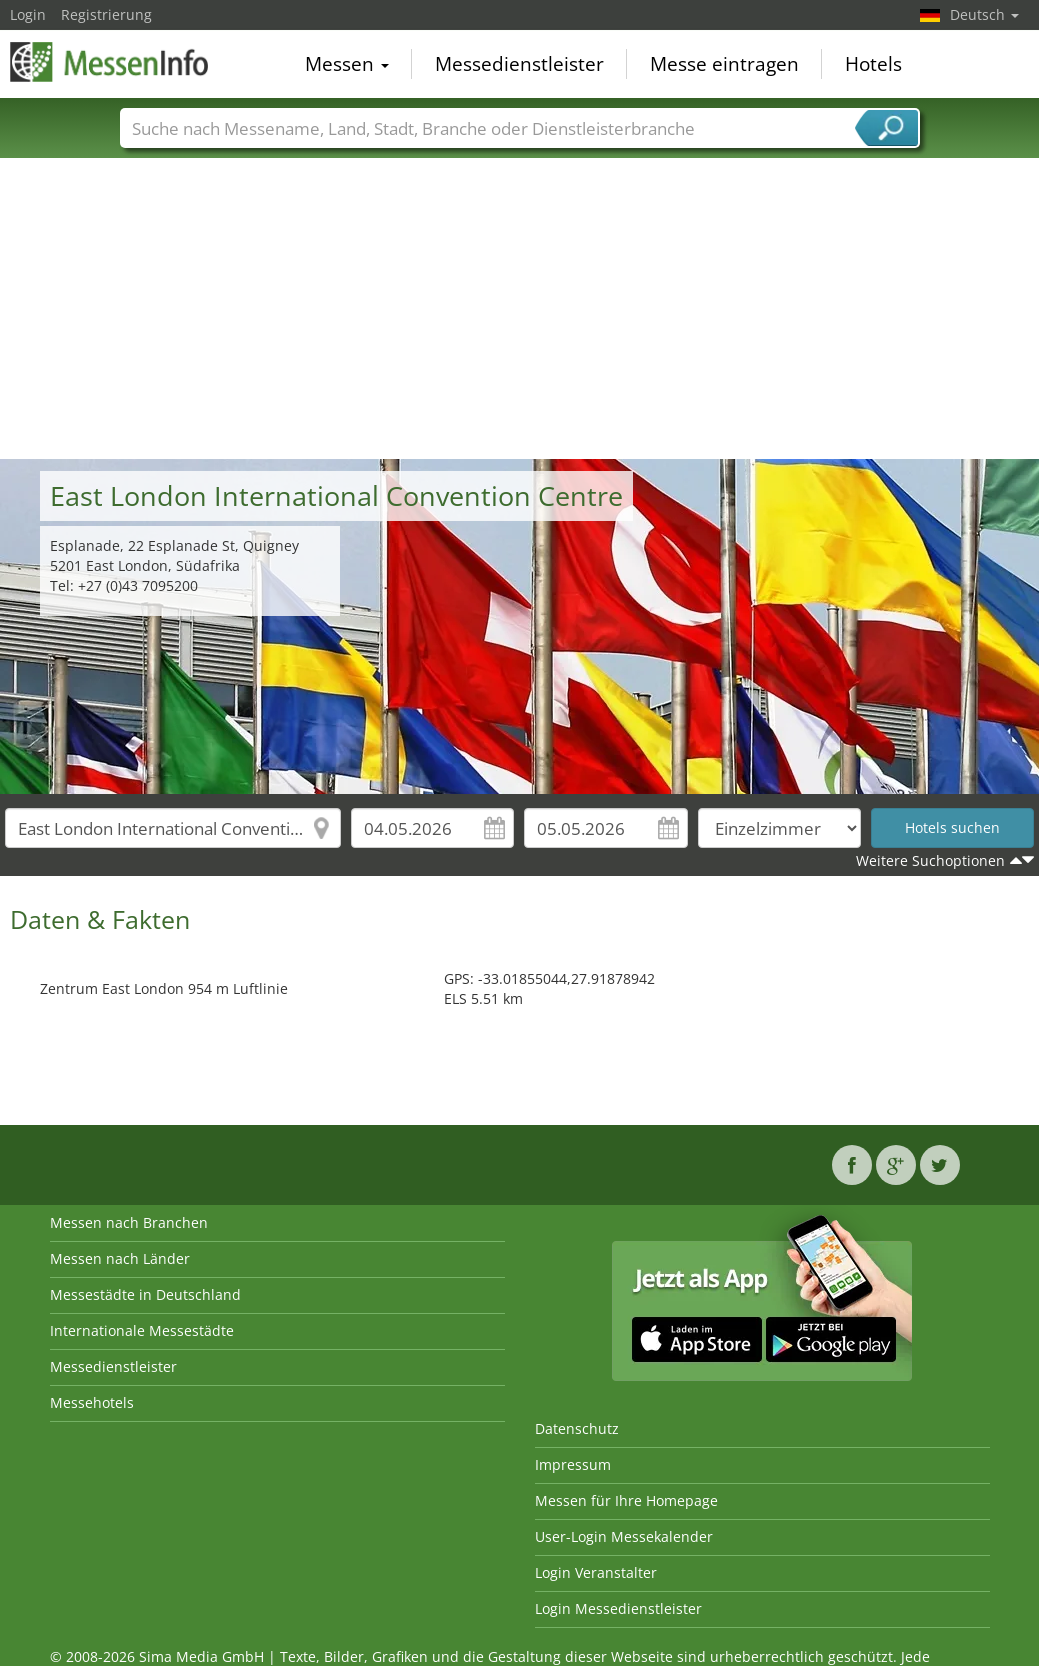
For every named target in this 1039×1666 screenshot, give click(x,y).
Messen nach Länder (120, 1258)
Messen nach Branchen (129, 1222)
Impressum (573, 1464)
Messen (347, 64)
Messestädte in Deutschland (145, 1294)
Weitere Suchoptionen (930, 860)
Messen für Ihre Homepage (626, 1500)
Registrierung (106, 14)
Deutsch (984, 14)
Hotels (873, 64)
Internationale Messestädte (142, 1330)
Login (28, 14)
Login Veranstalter (596, 1572)
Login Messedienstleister (618, 1608)
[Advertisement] (520, 309)
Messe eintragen (724, 64)
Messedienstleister (519, 64)
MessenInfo (110, 62)
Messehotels (92, 1402)
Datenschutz (577, 1428)
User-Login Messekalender (624, 1536)
